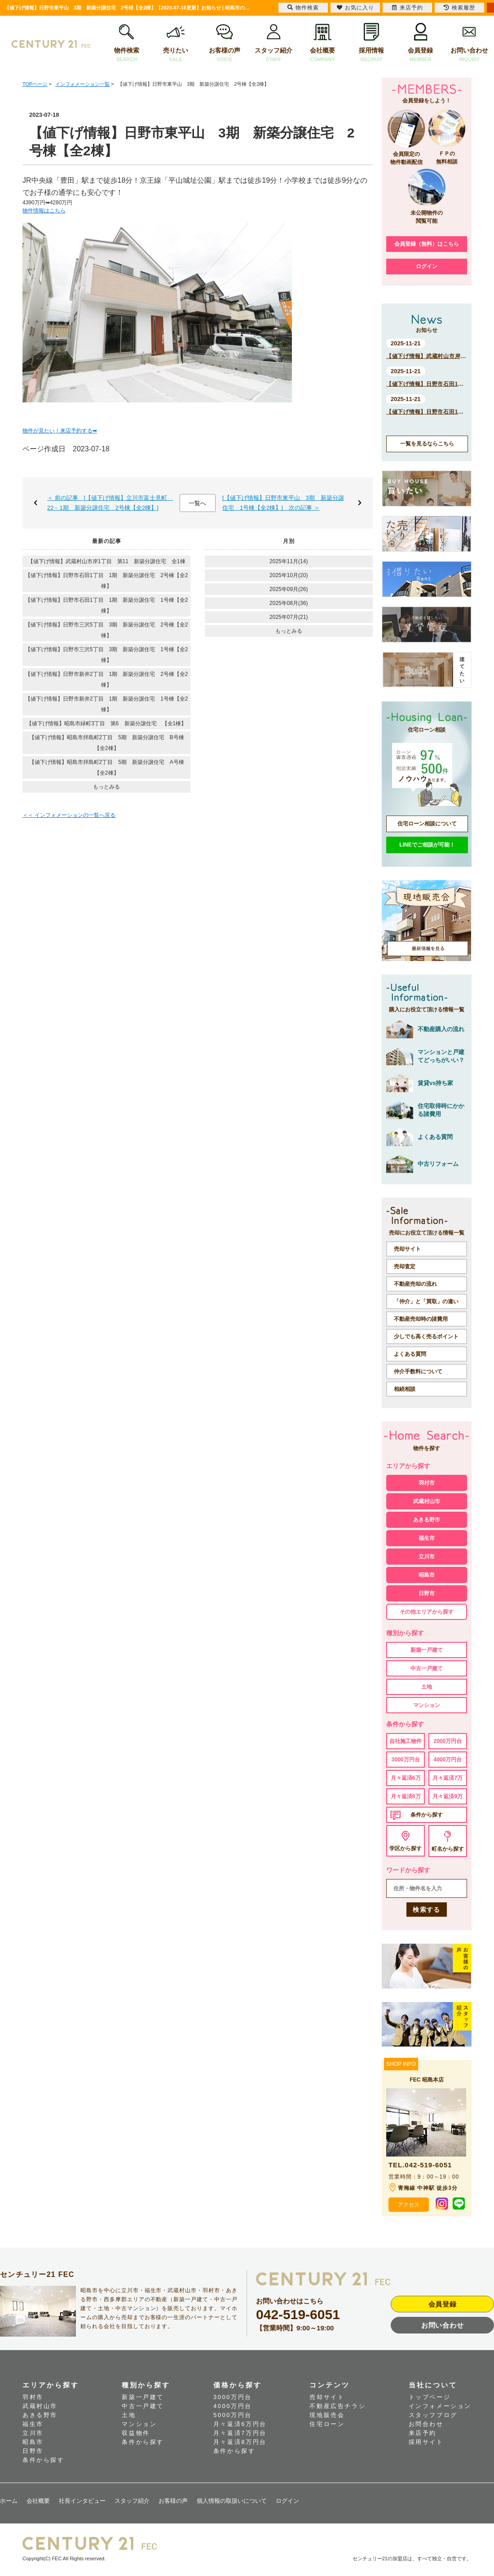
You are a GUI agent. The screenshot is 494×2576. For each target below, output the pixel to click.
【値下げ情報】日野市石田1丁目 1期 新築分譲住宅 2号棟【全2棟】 (106, 580)
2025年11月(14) (288, 561)
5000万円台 (232, 2415)
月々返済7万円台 (240, 2433)
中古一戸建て (426, 1668)
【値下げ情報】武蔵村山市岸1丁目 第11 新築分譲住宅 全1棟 (106, 561)
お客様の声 (225, 43)
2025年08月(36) (288, 603)
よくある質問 (410, 1354)
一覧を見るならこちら (427, 444)
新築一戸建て (426, 1650)
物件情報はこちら (44, 210)
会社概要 (323, 43)
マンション (426, 1705)
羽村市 (427, 1483)
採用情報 (372, 43)
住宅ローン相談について (427, 823)
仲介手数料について (418, 1371)
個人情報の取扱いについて (232, 2500)
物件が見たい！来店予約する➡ (59, 431)
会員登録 (421, 43)
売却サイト (407, 1249)
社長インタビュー (82, 2500)
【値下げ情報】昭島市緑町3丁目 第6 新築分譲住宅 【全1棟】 (106, 723)
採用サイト (426, 2442)
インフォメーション (440, 2406)
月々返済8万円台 (240, 2442)
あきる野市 (426, 1520)
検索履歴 (459, 7)
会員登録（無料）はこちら (426, 244)
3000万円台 (406, 1759)
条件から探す (426, 1815)
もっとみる (106, 787)
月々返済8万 (406, 1796)
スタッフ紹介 (274, 43)
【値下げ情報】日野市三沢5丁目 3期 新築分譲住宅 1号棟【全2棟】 (106, 654)
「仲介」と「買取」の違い (426, 1301)
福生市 (427, 1538)
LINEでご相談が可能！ (426, 845)
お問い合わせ (469, 43)
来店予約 (423, 2433)
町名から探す (448, 1849)
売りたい (175, 43)
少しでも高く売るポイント (426, 1336)
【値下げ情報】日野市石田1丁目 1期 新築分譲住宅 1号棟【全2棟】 (106, 605)
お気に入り (355, 7)
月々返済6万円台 (240, 2424)
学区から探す (405, 1848)
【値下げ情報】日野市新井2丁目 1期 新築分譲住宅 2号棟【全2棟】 (106, 679)
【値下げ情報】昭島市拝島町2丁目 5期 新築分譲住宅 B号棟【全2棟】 (106, 742)
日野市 (427, 1593)
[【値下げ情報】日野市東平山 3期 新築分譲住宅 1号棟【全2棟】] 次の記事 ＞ (283, 502)
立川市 (427, 1556)
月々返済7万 (447, 1778)
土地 (426, 1687)
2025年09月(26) (288, 589)
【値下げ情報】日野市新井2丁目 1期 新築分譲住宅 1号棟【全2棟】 (106, 704)
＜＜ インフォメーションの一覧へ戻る (68, 815)
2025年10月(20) (288, 575)
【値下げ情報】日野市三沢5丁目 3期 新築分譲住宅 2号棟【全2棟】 (106, 630)
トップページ (430, 2397)
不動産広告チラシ (337, 2406)
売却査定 (404, 1266)
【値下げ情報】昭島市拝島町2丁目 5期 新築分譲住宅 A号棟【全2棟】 (106, 767)
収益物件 (136, 2433)
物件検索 (126, 43)
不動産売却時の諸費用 (421, 1319)
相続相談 (404, 1389)
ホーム (9, 2500)
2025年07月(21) (288, 617)
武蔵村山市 (426, 1501)
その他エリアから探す (427, 1612)
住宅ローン (326, 2424)
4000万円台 (447, 1759)
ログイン (426, 266)
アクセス (408, 2204)
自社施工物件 (405, 1741)
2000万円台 (447, 1741)
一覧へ (197, 503)
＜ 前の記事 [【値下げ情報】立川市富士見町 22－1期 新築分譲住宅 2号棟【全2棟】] (110, 502)
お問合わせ (426, 2424)
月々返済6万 (406, 1778)
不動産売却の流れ (415, 1284)
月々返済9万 (447, 1796)
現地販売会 (326, 2415)
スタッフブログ (433, 2415)
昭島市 (427, 1575)
